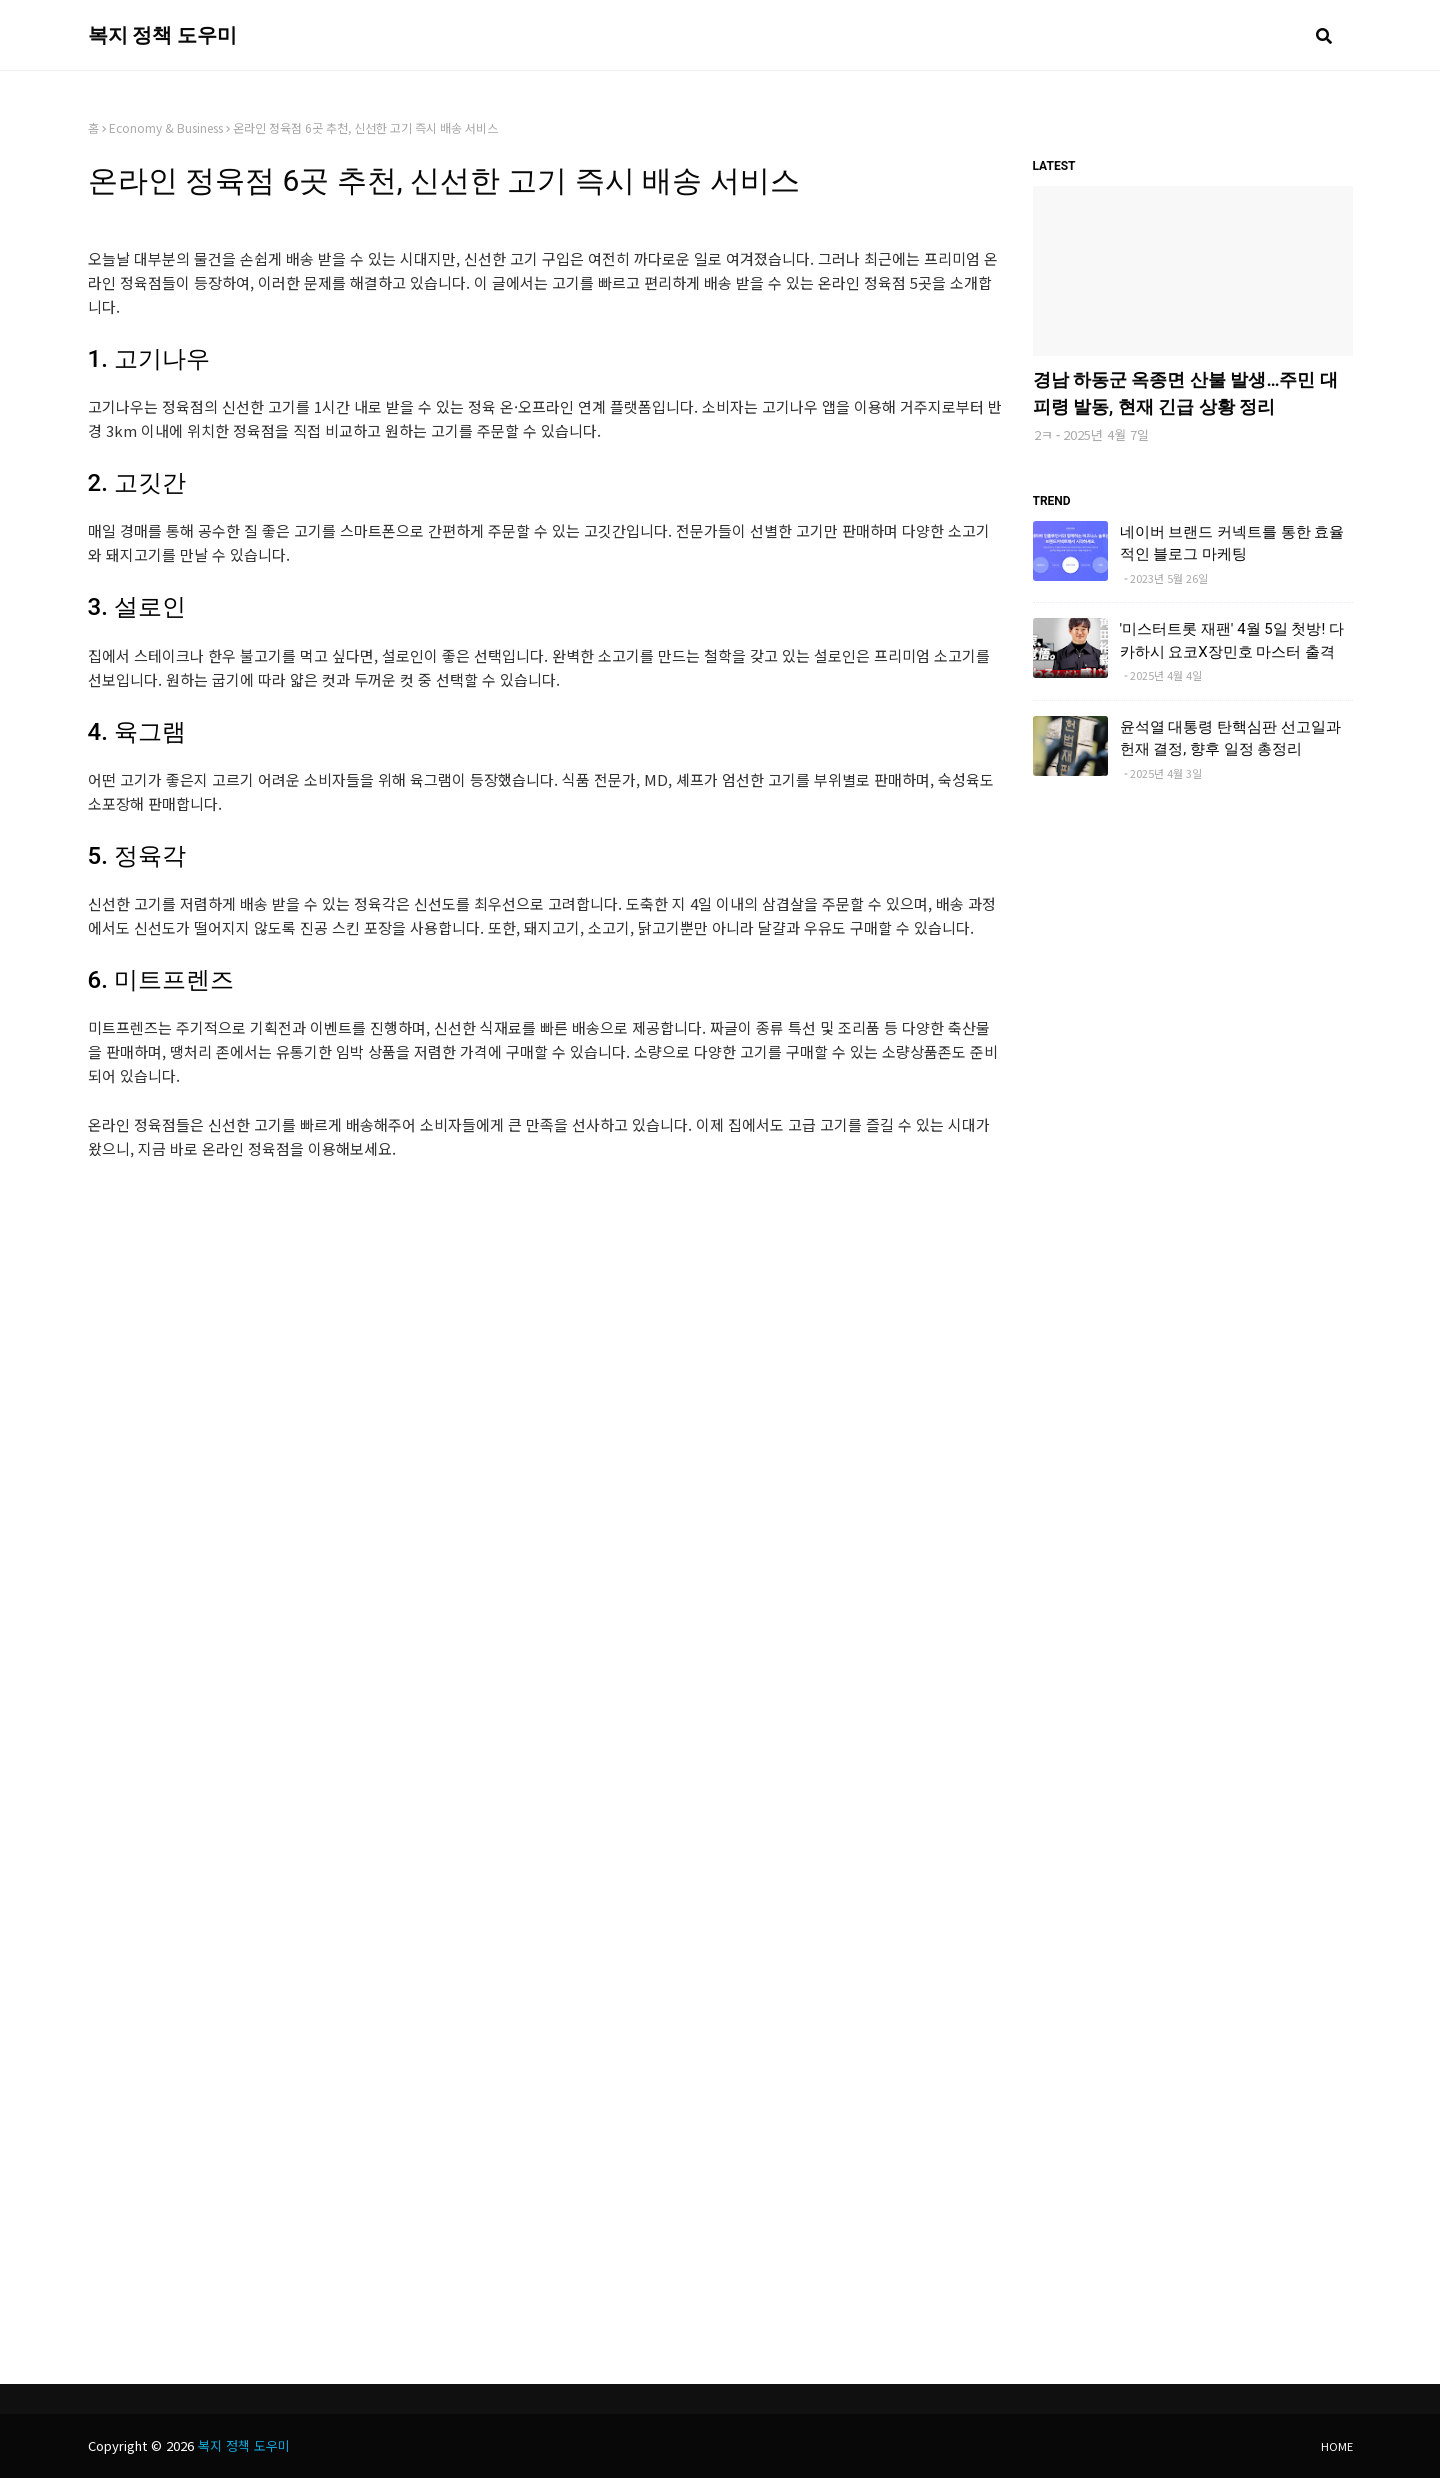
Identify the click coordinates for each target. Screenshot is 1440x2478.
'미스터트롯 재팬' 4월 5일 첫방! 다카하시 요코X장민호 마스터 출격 (1232, 640)
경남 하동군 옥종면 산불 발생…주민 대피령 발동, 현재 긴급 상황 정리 (1185, 393)
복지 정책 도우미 (163, 35)
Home (1337, 2446)
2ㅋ (1043, 434)
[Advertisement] (545, 1350)
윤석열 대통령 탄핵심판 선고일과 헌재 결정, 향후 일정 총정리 (1230, 738)
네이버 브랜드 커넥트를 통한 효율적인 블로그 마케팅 (1232, 543)
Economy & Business (166, 127)
